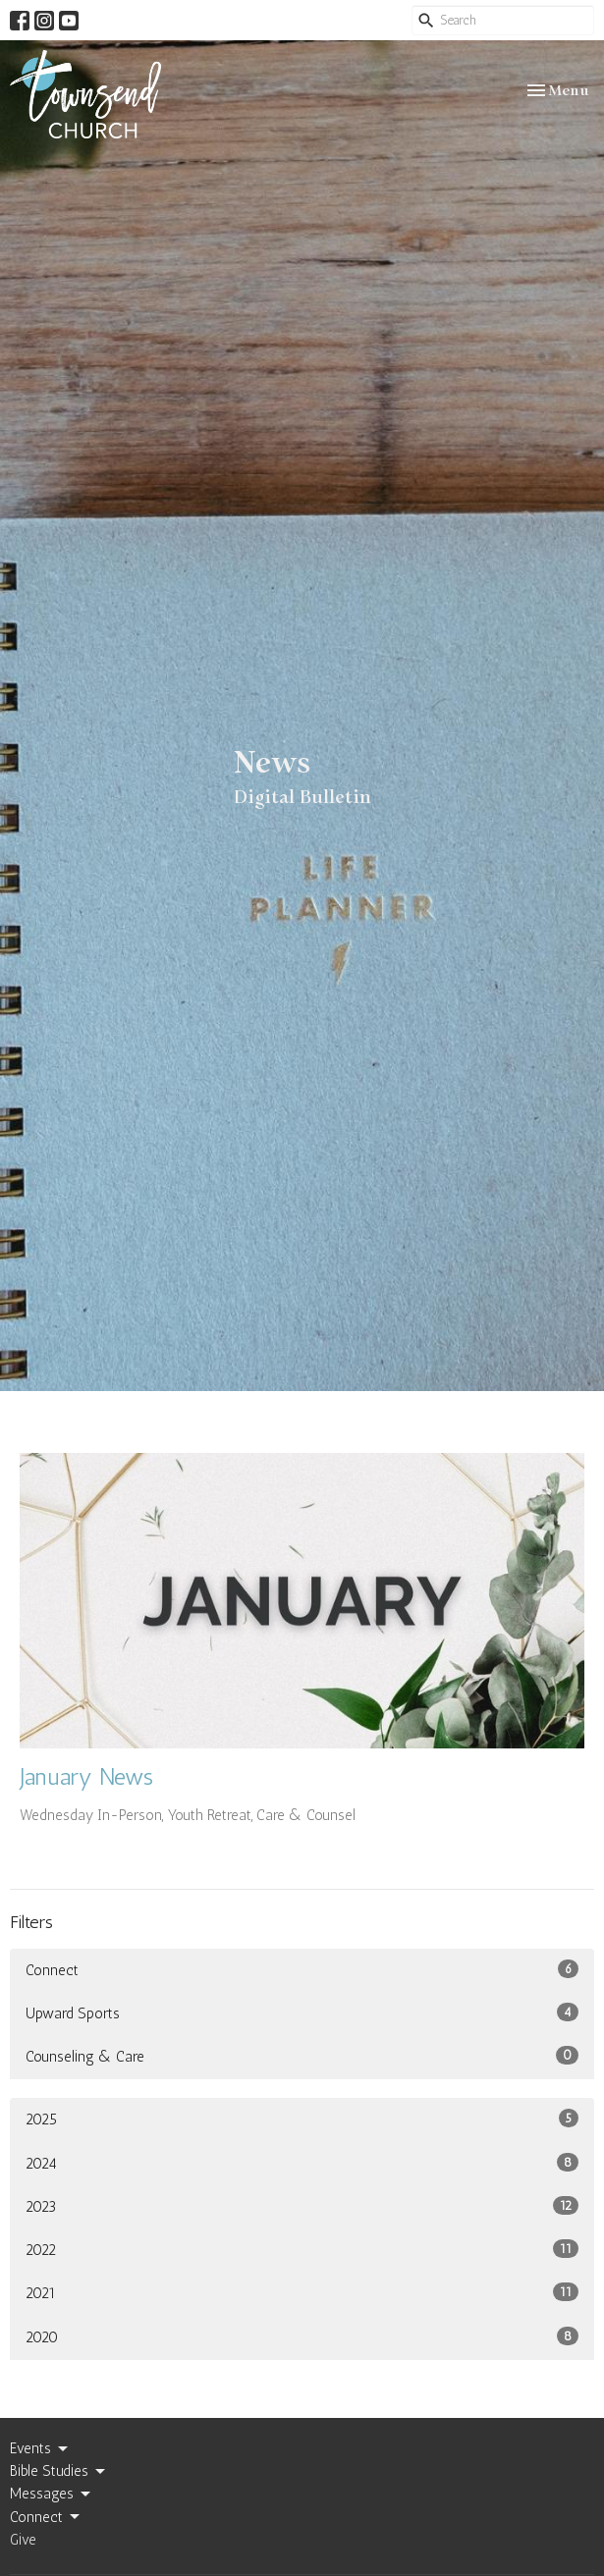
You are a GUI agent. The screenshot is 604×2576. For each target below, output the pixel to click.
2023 (302, 2206)
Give (23, 2540)
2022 (302, 2249)
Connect (302, 1969)
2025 (302, 2118)
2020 (302, 2336)
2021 (302, 2292)
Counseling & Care (302, 2056)
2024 (302, 2163)
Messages (51, 2494)
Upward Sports (302, 2012)
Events (40, 2449)
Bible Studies (59, 2472)
